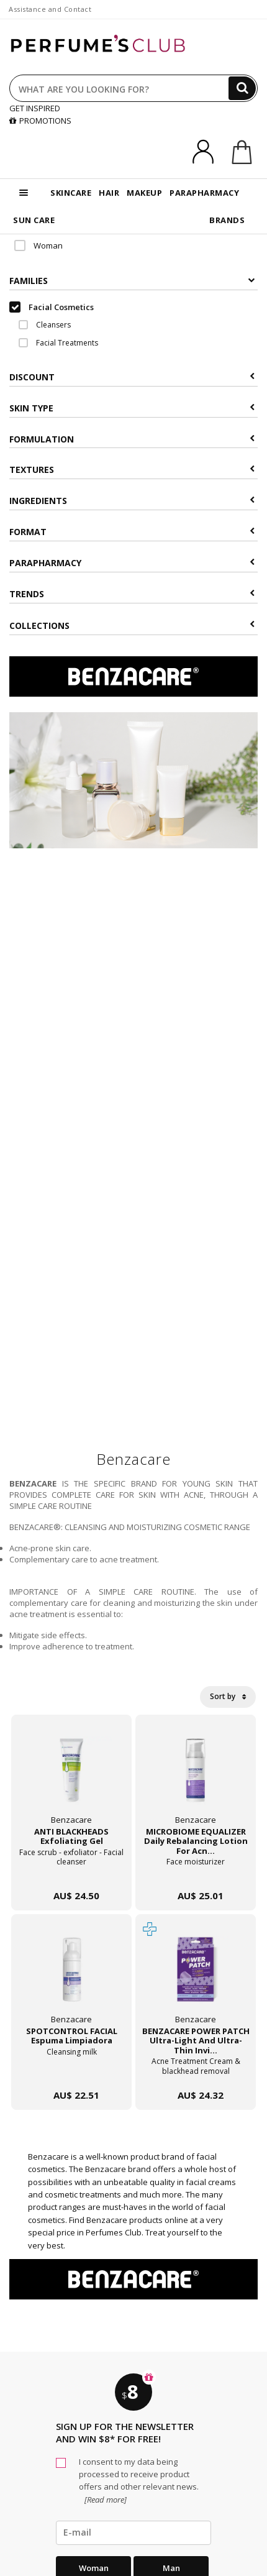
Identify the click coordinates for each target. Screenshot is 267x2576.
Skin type (132, 408)
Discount (132, 377)
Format (132, 532)
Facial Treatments (58, 342)
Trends (132, 594)
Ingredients (132, 500)
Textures (132, 469)
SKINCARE (70, 192)
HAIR (109, 192)
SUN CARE (34, 220)
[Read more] (105, 2499)
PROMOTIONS (40, 120)
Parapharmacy (132, 563)
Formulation (132, 439)
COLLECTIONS (132, 625)
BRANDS (227, 220)
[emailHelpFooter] (133, 2532)
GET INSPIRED (34, 108)
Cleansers (45, 324)
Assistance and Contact (50, 9)
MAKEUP (144, 192)
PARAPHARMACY (204, 192)
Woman (38, 245)
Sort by (228, 1696)
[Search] (242, 88)
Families (132, 280)
